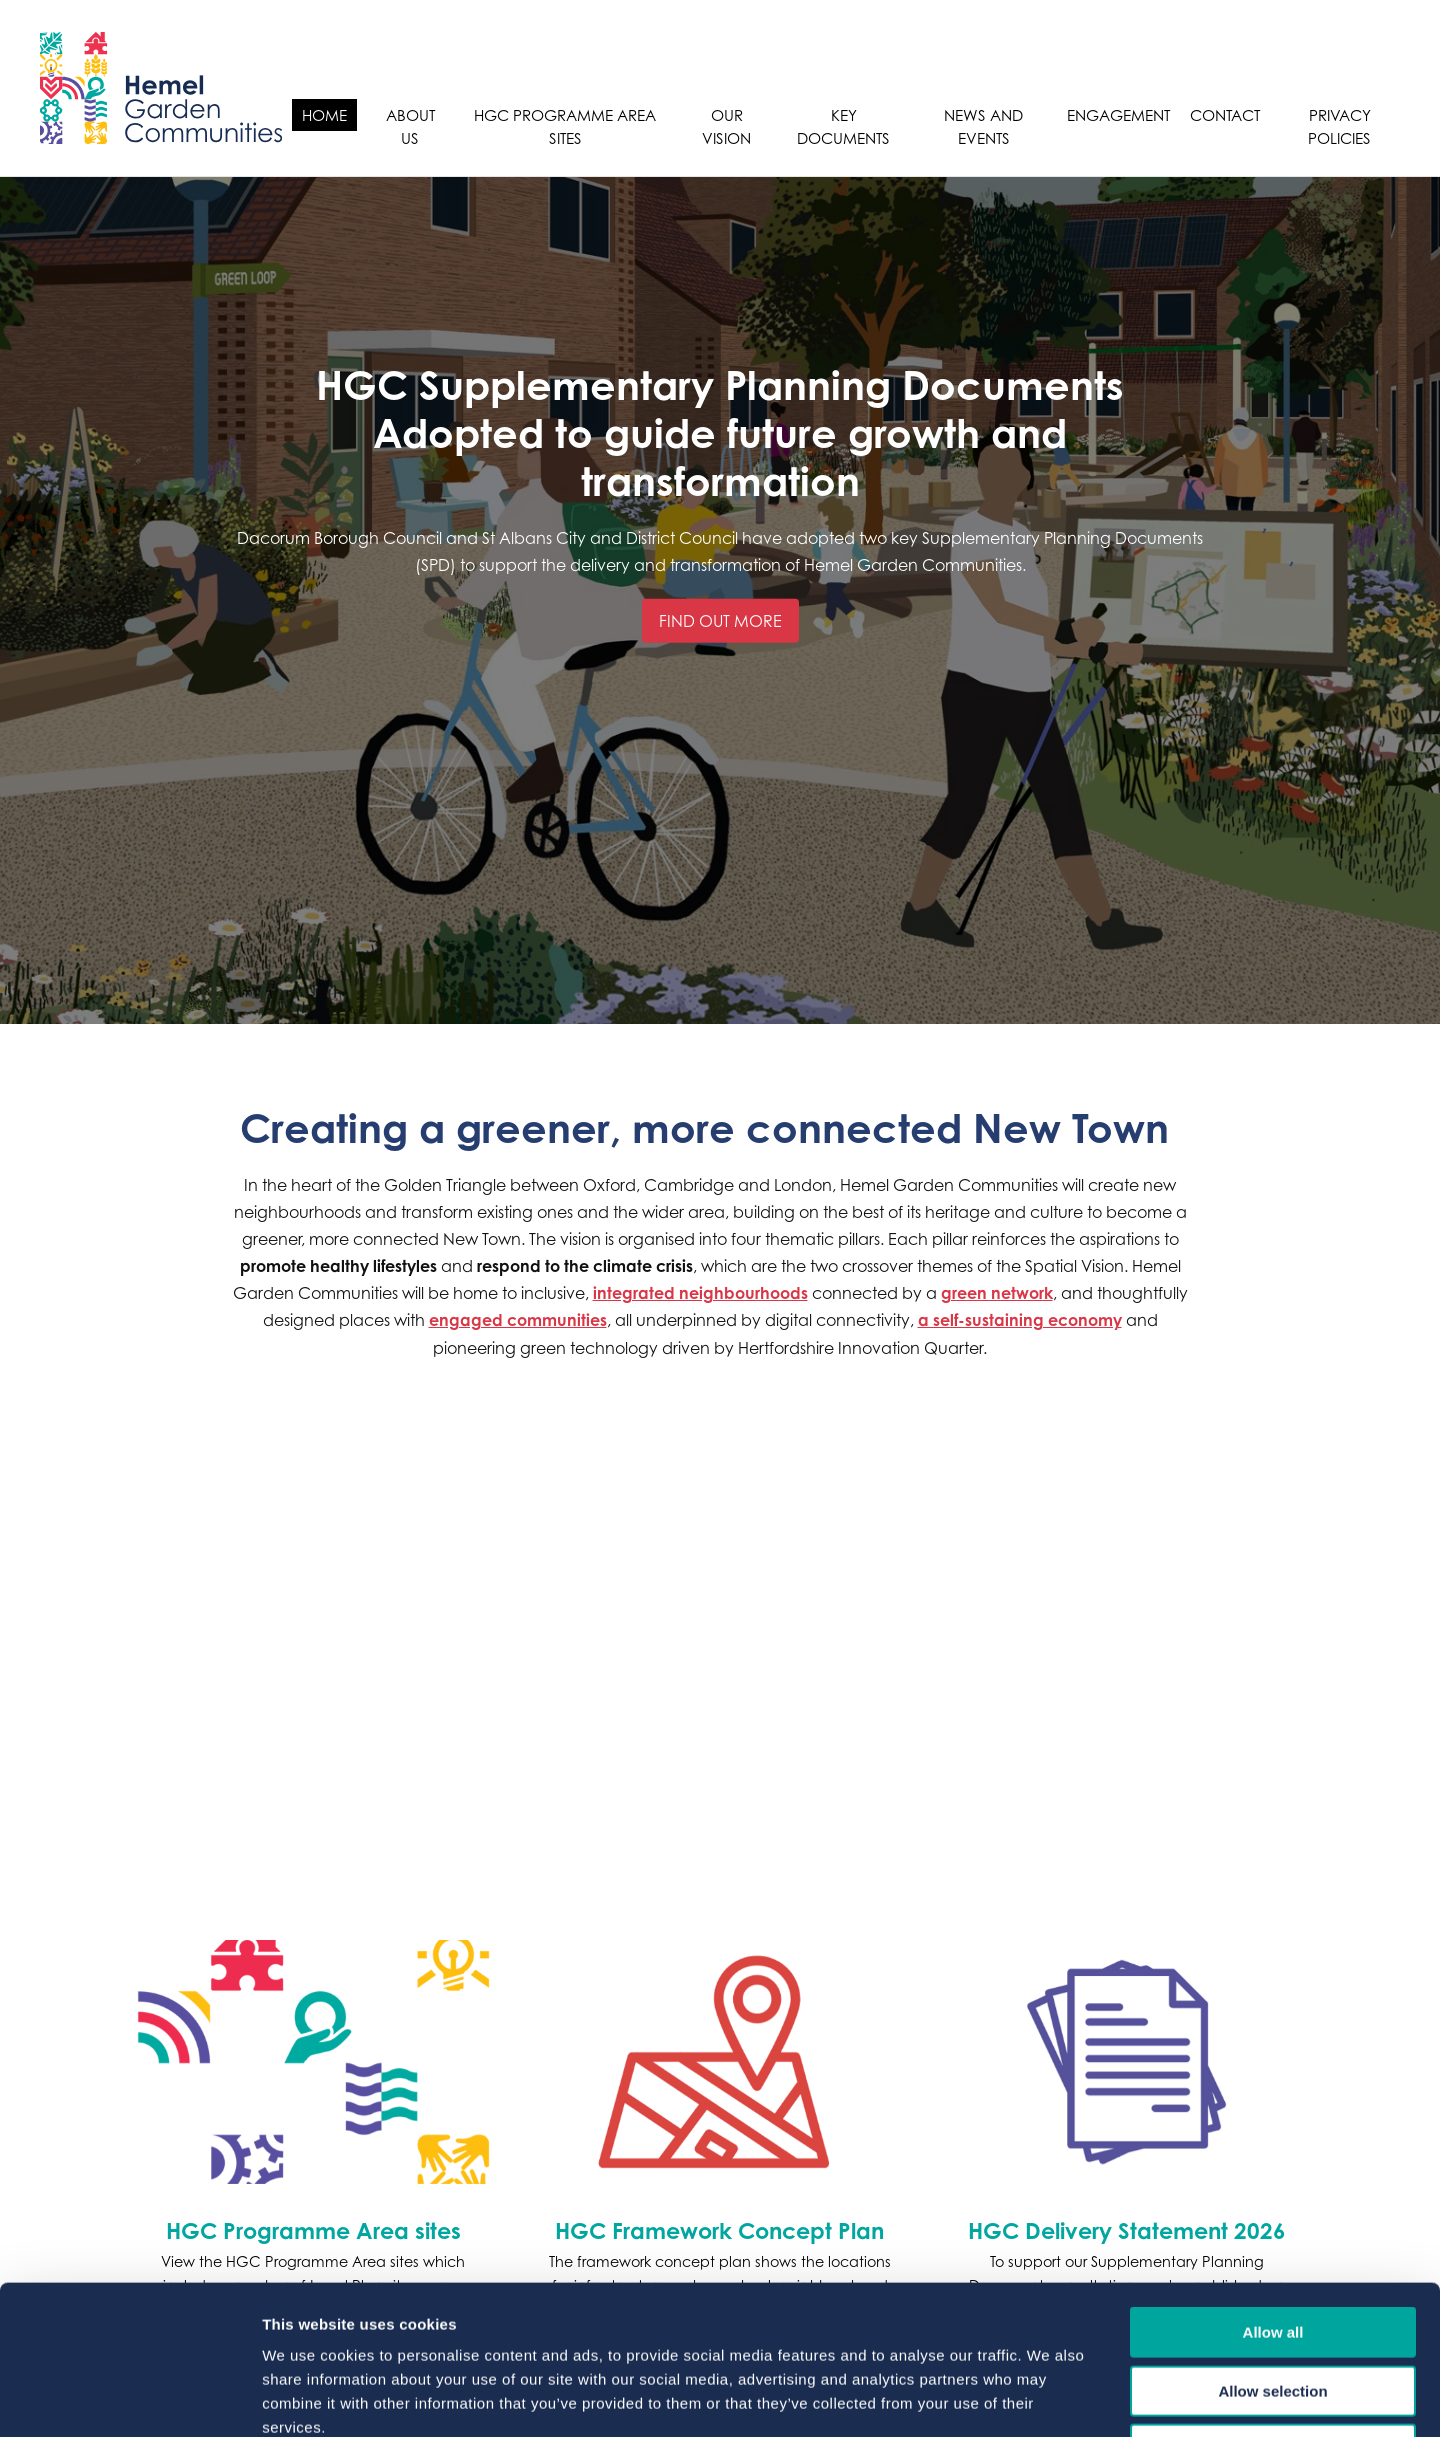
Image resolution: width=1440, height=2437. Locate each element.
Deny (1273, 2309)
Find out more (720, 621)
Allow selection (1272, 2251)
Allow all (1273, 2192)
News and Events (983, 126)
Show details (1049, 2397)
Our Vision (726, 126)
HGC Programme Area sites (565, 126)
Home (324, 115)
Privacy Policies (1339, 126)
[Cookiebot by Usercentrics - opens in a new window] (129, 2398)
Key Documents (843, 126)
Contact (1225, 115)
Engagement (1118, 115)
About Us (410, 126)
